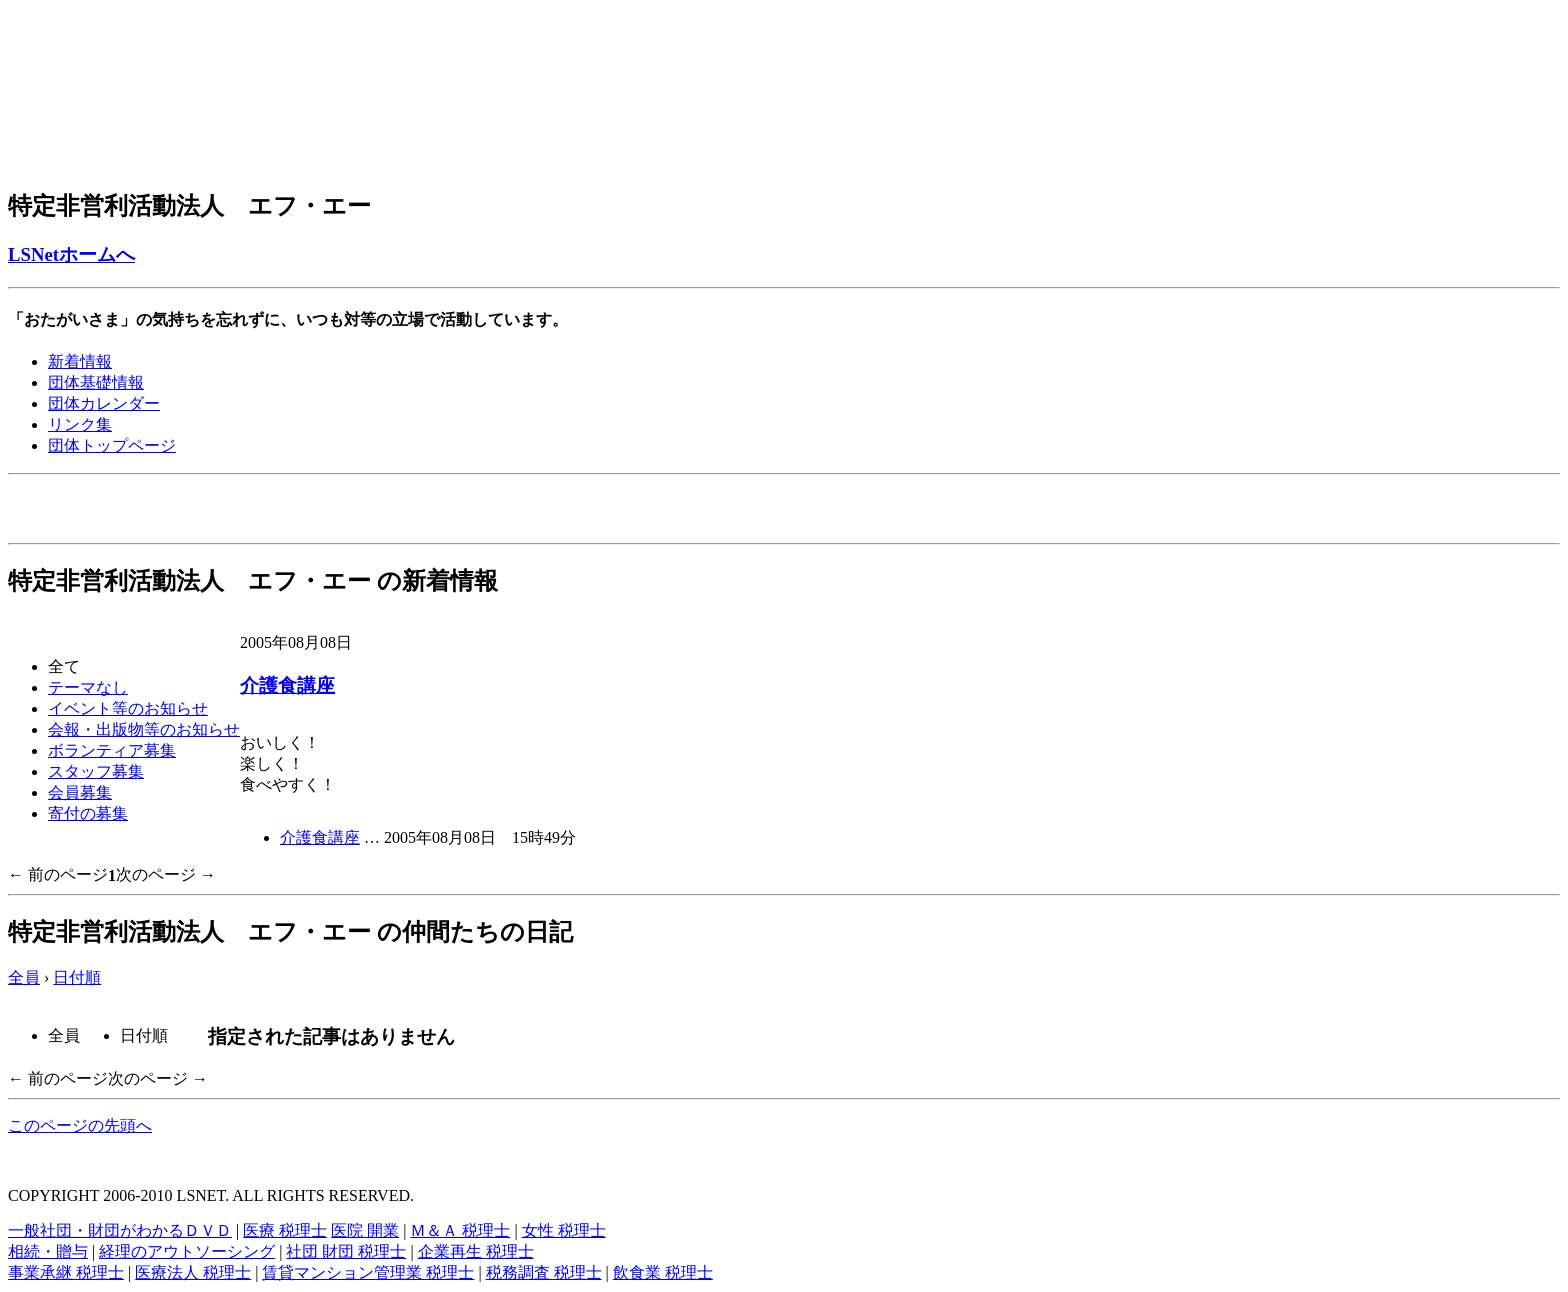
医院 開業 (365, 1230)
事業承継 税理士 (66, 1272)
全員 (24, 977)
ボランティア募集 (112, 750)
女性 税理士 (564, 1230)
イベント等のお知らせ (128, 708)
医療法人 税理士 (193, 1272)
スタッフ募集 (96, 771)
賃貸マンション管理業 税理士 (368, 1272)
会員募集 (80, 792)
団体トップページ (112, 445)
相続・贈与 (48, 1251)
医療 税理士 (285, 1230)
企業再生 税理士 (476, 1251)
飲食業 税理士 (663, 1272)
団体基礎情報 (96, 382)
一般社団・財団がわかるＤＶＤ (120, 1230)
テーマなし (88, 687)
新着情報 (80, 361)
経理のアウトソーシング (187, 1251)
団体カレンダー (104, 403)
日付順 (77, 977)
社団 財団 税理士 (346, 1251)
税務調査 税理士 (544, 1272)
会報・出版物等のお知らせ (144, 729)
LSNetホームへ (71, 254)
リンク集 (80, 424)
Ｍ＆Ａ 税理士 (460, 1230)
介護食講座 (287, 685)
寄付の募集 (88, 813)
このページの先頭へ (80, 1125)
